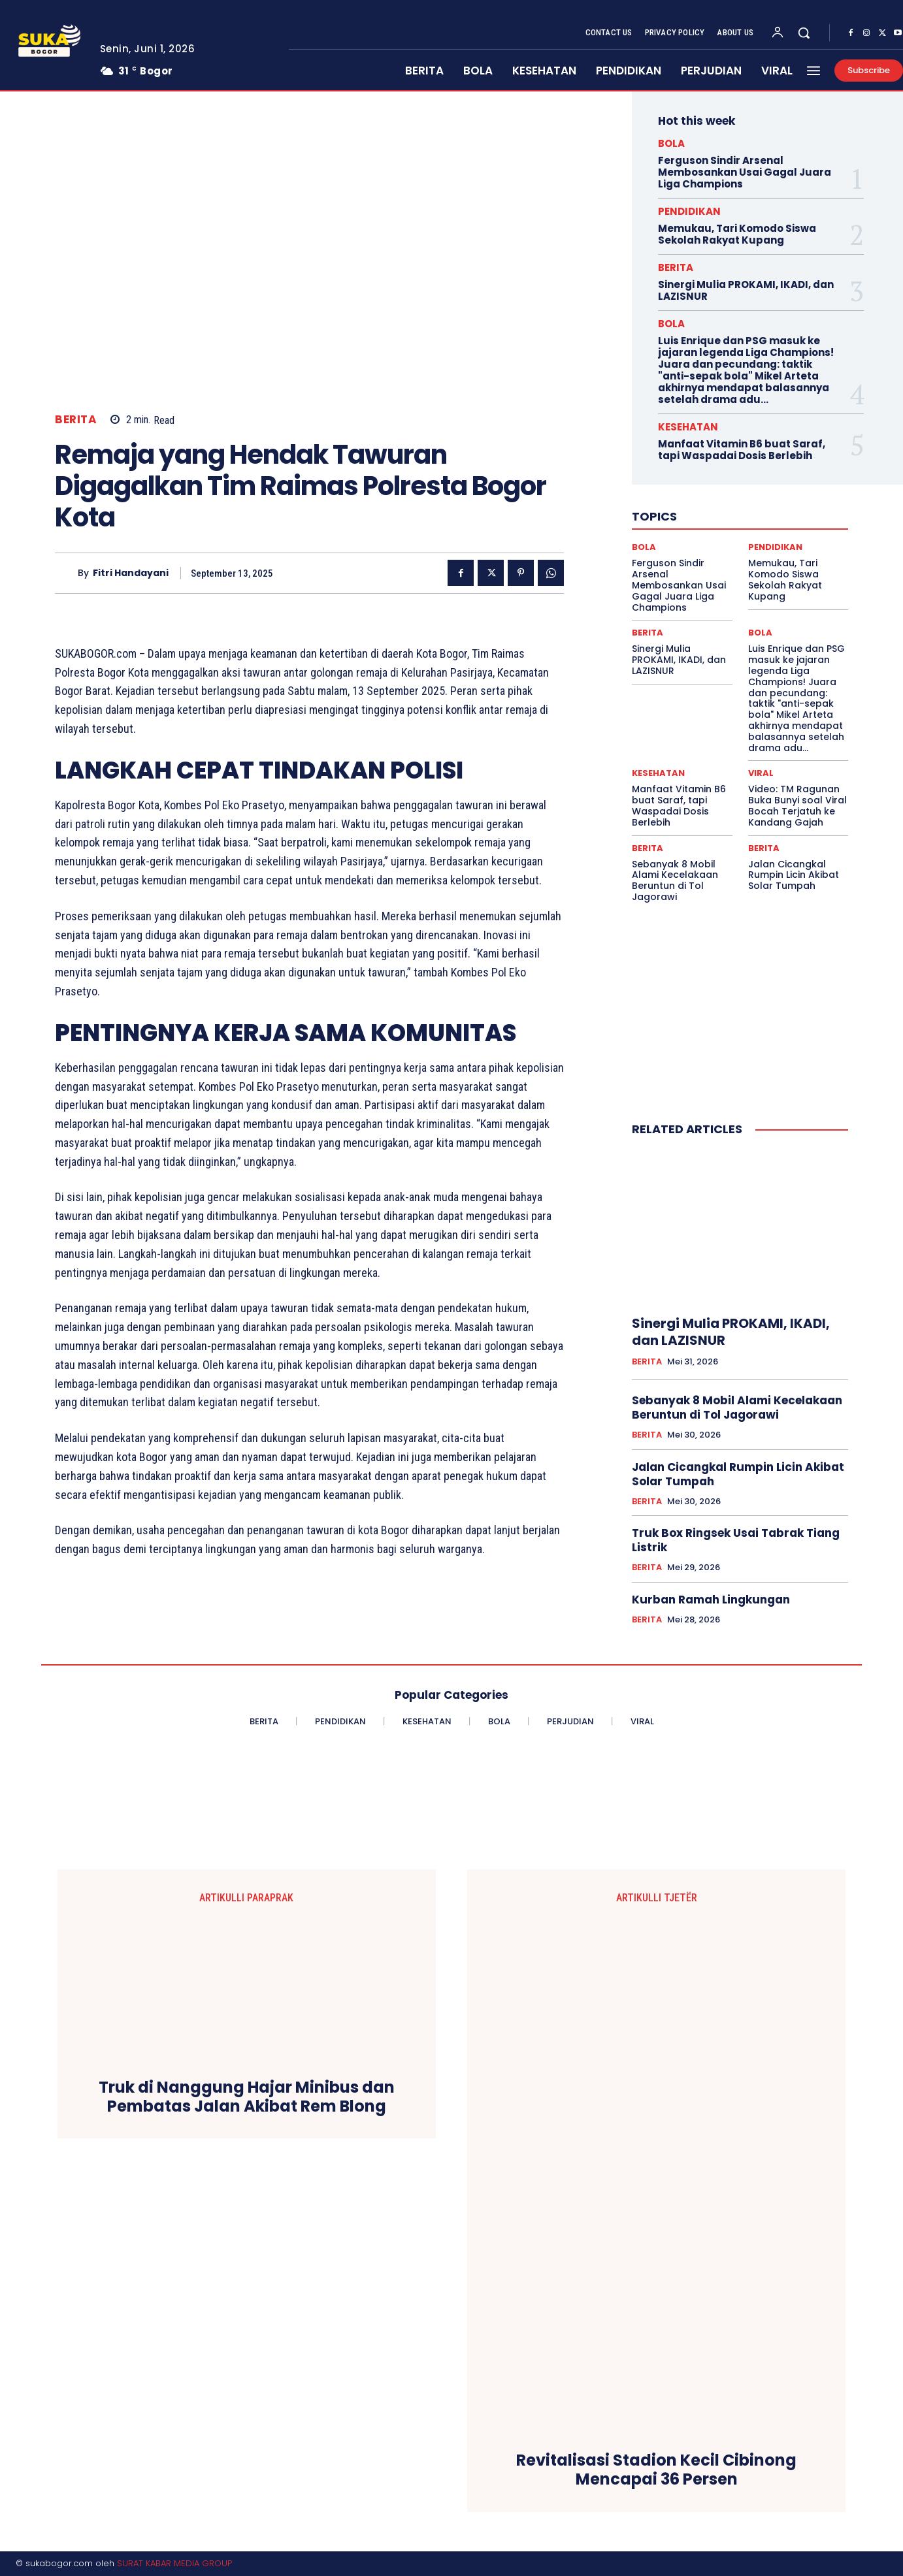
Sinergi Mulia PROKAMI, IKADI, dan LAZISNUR (746, 290)
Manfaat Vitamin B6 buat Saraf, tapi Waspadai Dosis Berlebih (741, 449)
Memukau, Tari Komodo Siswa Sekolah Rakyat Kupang (737, 234)
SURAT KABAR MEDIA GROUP (174, 2563)
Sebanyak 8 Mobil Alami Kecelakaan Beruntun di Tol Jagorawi (675, 880)
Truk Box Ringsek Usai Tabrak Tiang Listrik (736, 1540)
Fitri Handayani (131, 573)
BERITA (76, 419)
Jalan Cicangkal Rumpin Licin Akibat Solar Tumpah (793, 875)
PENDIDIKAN (689, 211)
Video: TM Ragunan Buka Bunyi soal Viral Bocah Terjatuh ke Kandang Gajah (797, 805)
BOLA (671, 143)
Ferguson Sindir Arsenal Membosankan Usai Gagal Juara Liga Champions (744, 172)
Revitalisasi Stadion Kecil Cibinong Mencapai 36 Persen (656, 2470)
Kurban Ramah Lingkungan (711, 1599)
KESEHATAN (688, 427)
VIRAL (761, 773)
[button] (803, 32)
